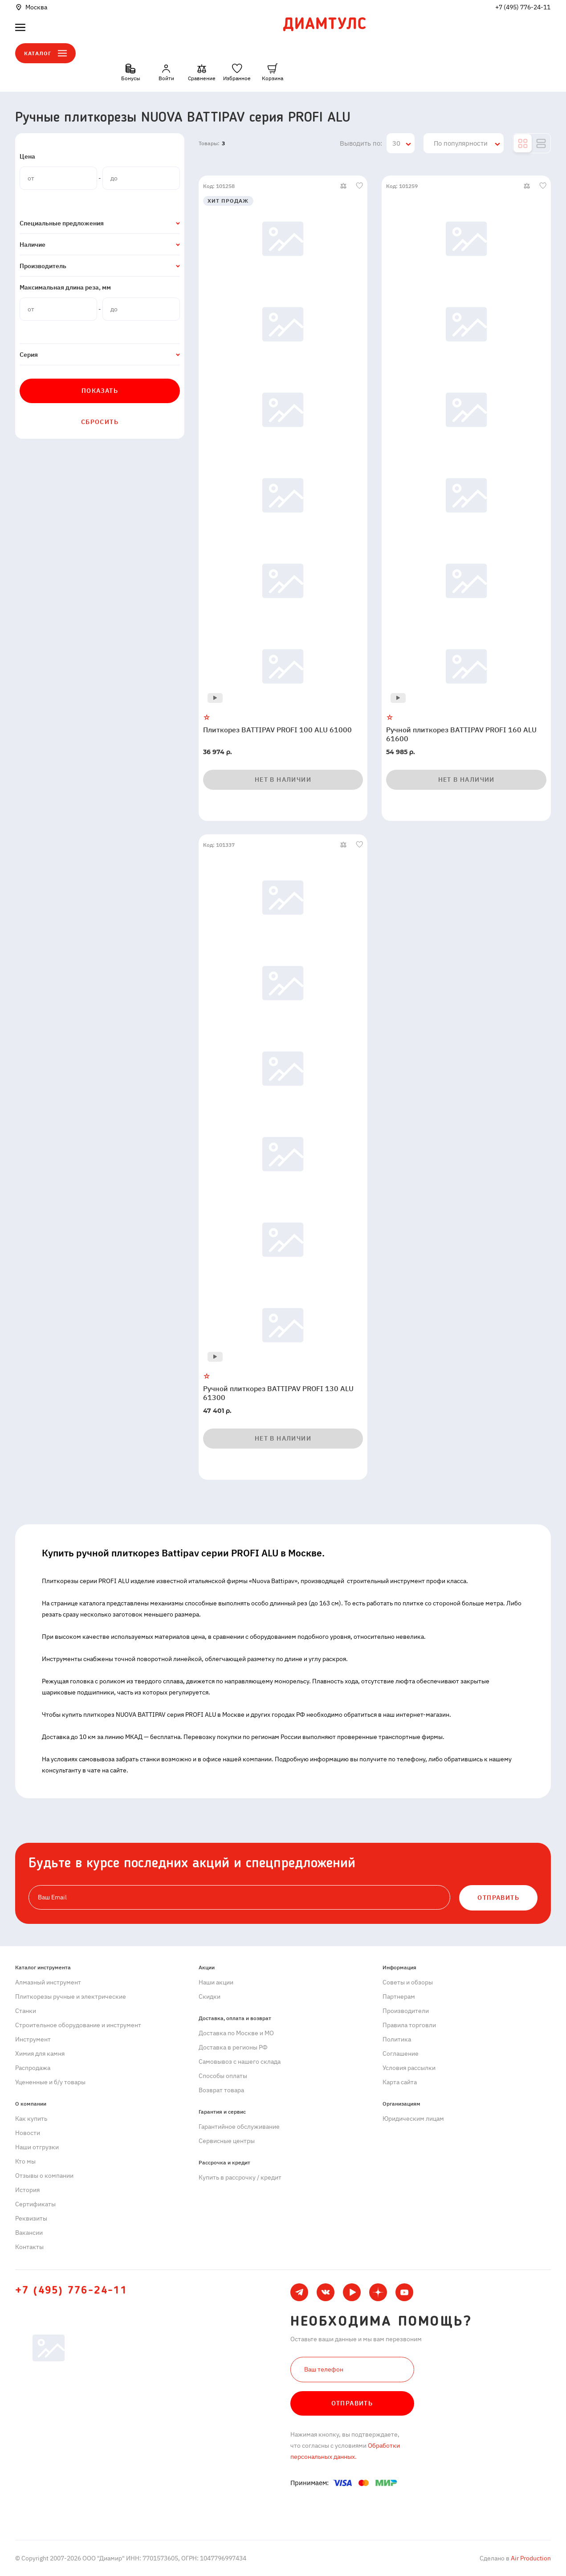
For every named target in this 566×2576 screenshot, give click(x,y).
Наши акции (216, 1982)
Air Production (530, 2558)
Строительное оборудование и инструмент (78, 2025)
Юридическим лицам (413, 2119)
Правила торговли (409, 2025)
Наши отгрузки (37, 2147)
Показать (99, 391)
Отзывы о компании (44, 2176)
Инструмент (33, 2039)
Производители (406, 2011)
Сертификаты (35, 2204)
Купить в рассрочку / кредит (240, 2177)
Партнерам (399, 1996)
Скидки (209, 1996)
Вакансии (29, 2233)
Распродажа (32, 2068)
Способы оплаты (223, 2076)
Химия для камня (40, 2053)
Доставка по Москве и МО (236, 2033)
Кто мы (25, 2161)
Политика (397, 2039)
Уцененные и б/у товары (50, 2082)
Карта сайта (400, 2082)
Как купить (31, 2119)
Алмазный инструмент (48, 1982)
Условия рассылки (409, 2068)
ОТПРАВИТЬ (498, 1898)
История (27, 2190)
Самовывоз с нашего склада (240, 2062)
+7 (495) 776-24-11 (522, 7)
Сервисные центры (227, 2141)
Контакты (29, 2247)
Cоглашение (401, 2053)
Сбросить (99, 422)
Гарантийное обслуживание (239, 2127)
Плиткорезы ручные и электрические (70, 1996)
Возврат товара (221, 2090)
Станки (25, 2011)
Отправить (352, 2403)
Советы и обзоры (408, 1982)
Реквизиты (31, 2218)
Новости (27, 2133)
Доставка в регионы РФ (233, 2047)
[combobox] (401, 143)
